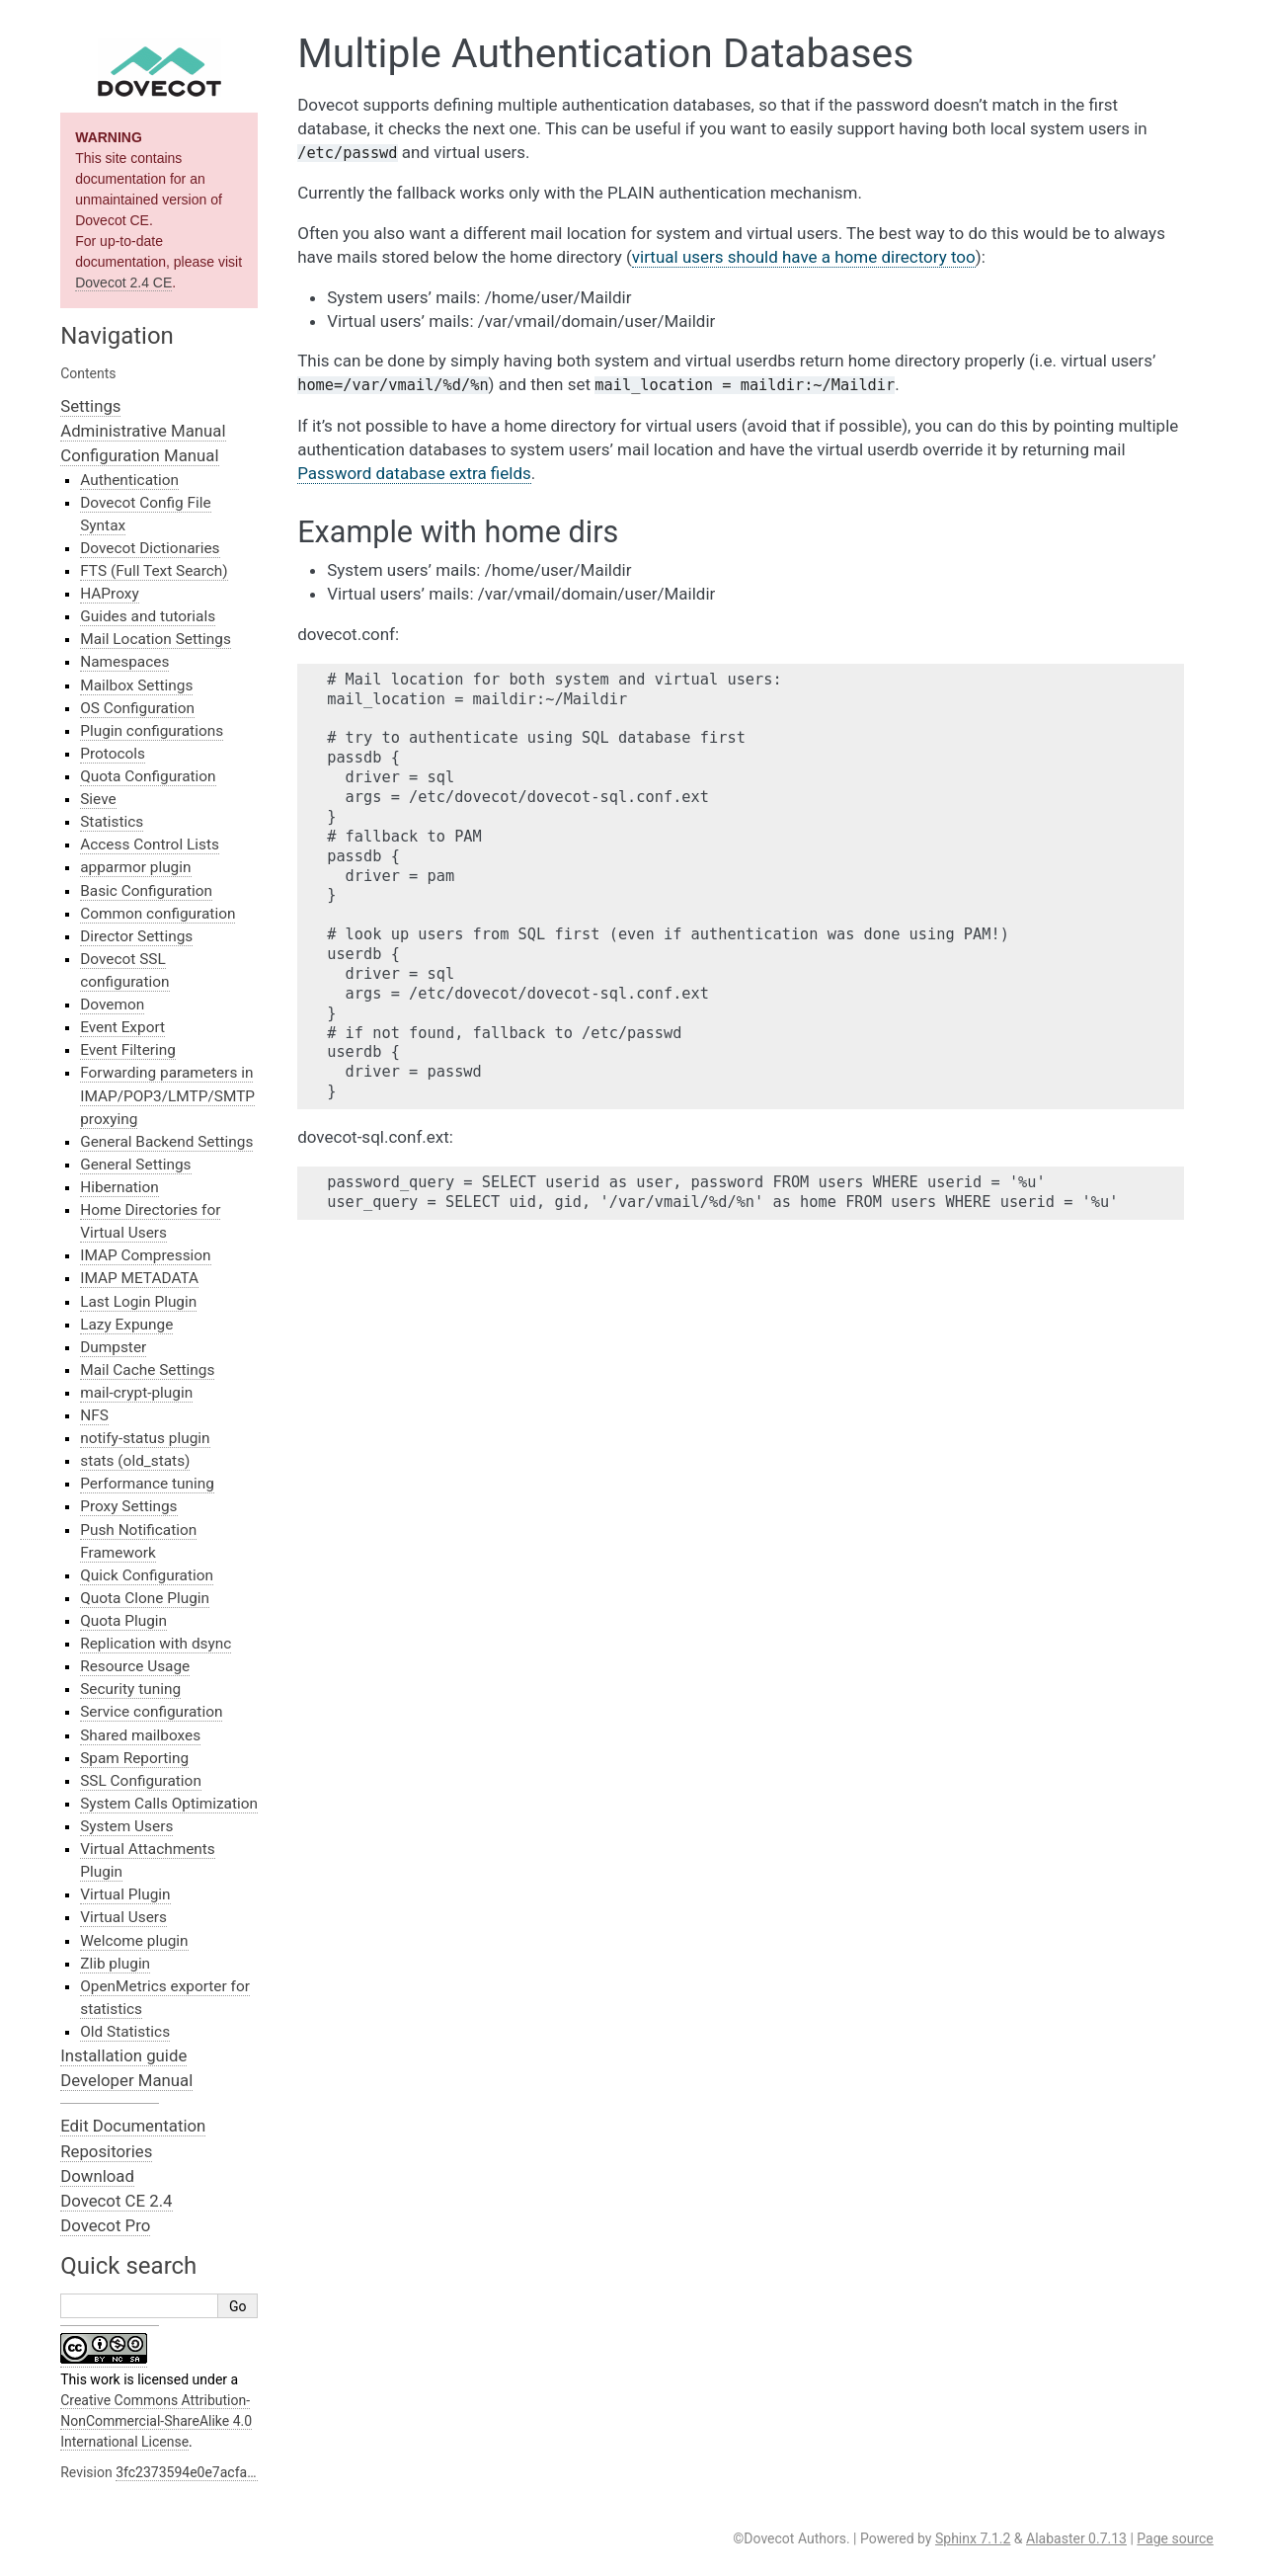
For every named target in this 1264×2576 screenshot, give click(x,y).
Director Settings (136, 936)
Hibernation (119, 1187)
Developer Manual (126, 2080)
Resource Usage (135, 1666)
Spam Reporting (134, 1758)
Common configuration (157, 914)
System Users (126, 1826)
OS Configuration (137, 708)
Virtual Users (123, 1917)
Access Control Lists (149, 844)
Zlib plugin (115, 1963)
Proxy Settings (128, 1506)
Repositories (106, 2151)
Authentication (129, 480)
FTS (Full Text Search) (154, 571)
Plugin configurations (151, 731)
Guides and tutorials (147, 616)
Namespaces (124, 662)
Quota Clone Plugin (144, 1598)
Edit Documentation (132, 2125)
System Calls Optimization (169, 1803)
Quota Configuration (147, 776)
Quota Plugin (123, 1621)
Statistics (111, 822)
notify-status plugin (144, 1438)
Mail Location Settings (155, 639)
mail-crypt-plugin (136, 1393)
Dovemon (112, 1004)
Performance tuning (147, 1483)
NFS (94, 1415)
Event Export (122, 1027)
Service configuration (151, 1712)
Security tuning (130, 1689)
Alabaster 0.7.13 (1076, 2538)
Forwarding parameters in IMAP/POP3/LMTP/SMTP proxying (167, 1095)
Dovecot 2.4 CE (123, 282)
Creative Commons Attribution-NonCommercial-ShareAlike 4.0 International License (156, 2421)
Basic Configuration (146, 891)
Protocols (112, 754)
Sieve (98, 799)
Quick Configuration (146, 1575)
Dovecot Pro (105, 2225)
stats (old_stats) (135, 1461)
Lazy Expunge (126, 1324)
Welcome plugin (134, 1941)
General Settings (135, 1164)
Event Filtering (128, 1050)
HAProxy (109, 594)
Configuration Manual (139, 455)
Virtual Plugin (125, 1894)
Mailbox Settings (136, 685)
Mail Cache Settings (147, 1370)
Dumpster (113, 1347)
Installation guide (123, 2055)
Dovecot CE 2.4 (116, 2201)
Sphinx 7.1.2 (972, 2538)
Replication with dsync (155, 1643)
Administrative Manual (142, 431)
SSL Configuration (140, 1781)
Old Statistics (125, 2032)
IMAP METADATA (139, 1278)
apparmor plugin (135, 867)
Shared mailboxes (140, 1735)
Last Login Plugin (138, 1302)
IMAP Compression (145, 1255)
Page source (1175, 2538)
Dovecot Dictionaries (149, 548)
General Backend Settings (166, 1142)
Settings (90, 406)
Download (97, 2176)
